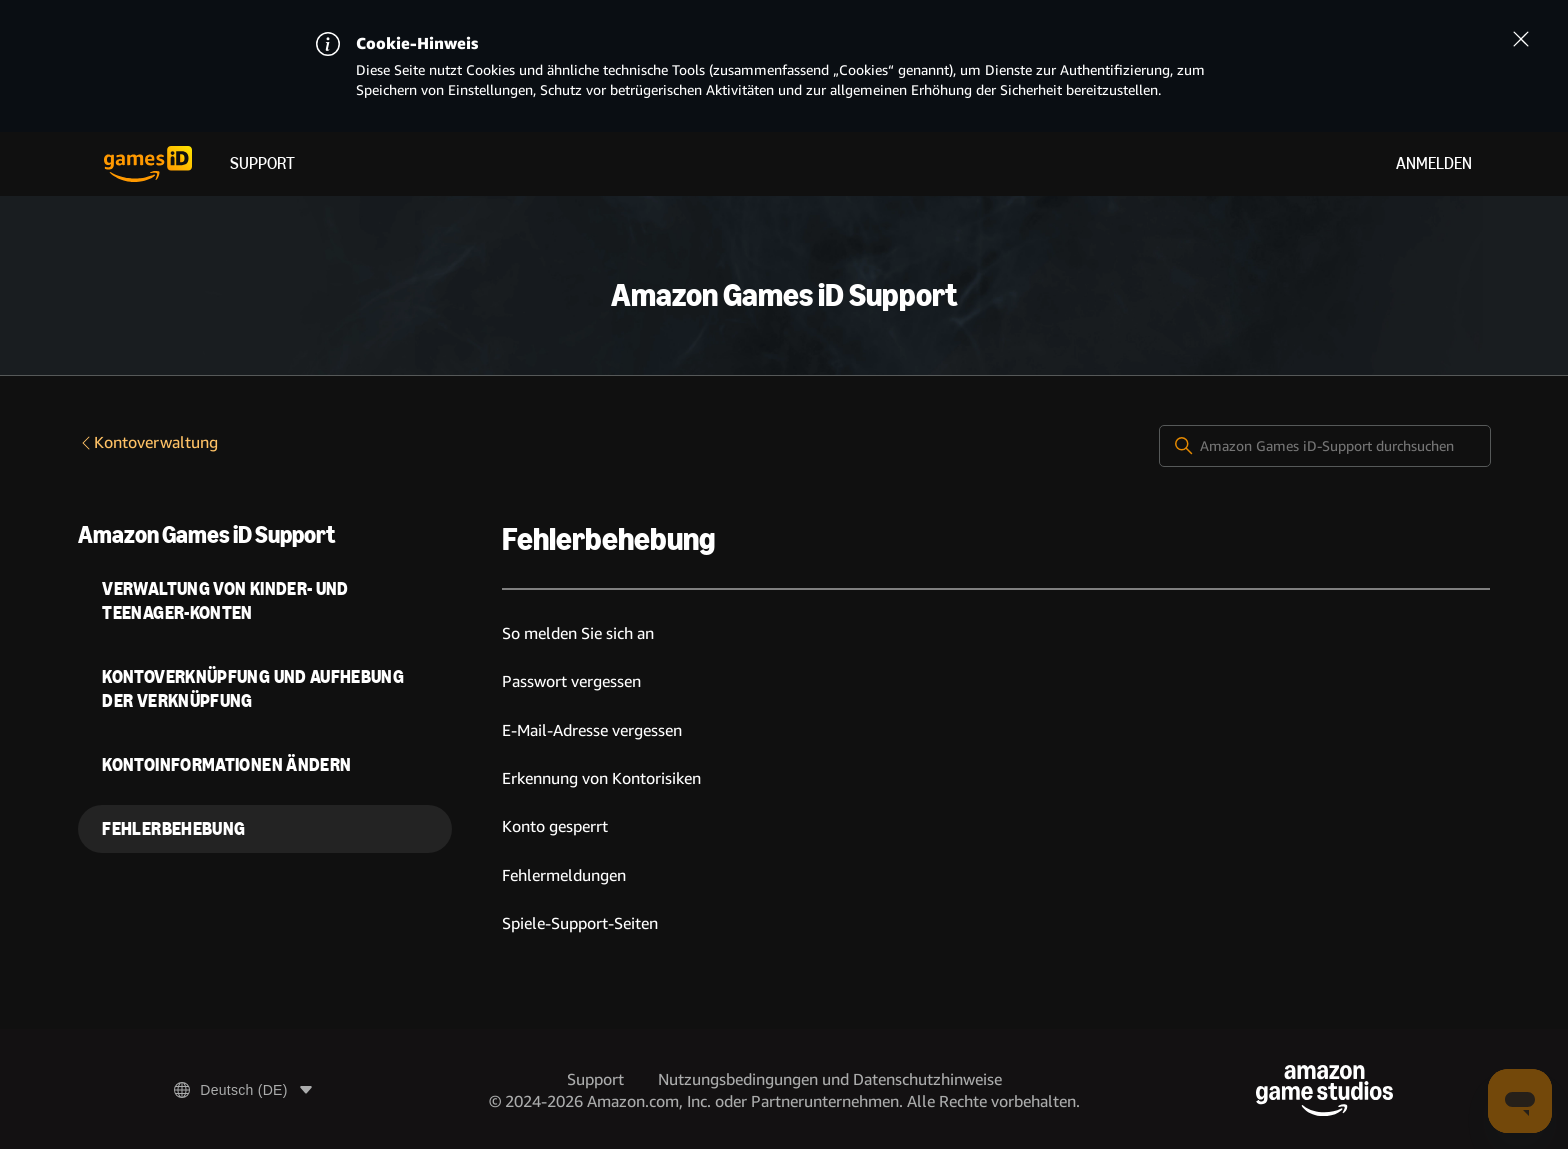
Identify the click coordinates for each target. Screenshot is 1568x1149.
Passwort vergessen (571, 681)
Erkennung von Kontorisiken (601, 778)
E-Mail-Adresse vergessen (592, 730)
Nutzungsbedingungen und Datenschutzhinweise (830, 1079)
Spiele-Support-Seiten (580, 923)
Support (262, 163)
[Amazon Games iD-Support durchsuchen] (1325, 446)
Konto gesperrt (555, 826)
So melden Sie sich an (578, 633)
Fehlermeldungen (564, 875)
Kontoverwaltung (148, 442)
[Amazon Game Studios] (1324, 1090)
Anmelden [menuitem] (1434, 163)
